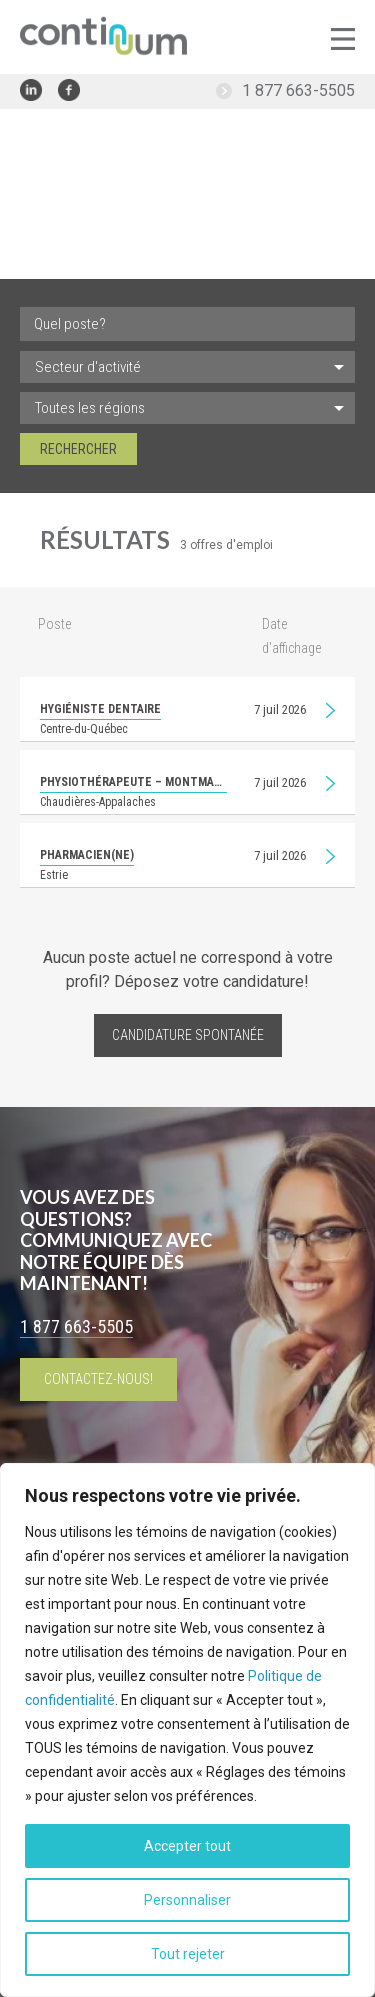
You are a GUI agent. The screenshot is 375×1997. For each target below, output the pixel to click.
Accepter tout (187, 1846)
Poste (54, 624)
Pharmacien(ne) (87, 855)
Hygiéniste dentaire (100, 709)
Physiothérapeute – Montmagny (133, 782)
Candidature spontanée (188, 1035)
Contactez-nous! (98, 1379)
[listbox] (187, 367)
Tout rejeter (188, 1954)
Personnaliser (187, 1900)
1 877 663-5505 (298, 90)
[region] (187, 1730)
